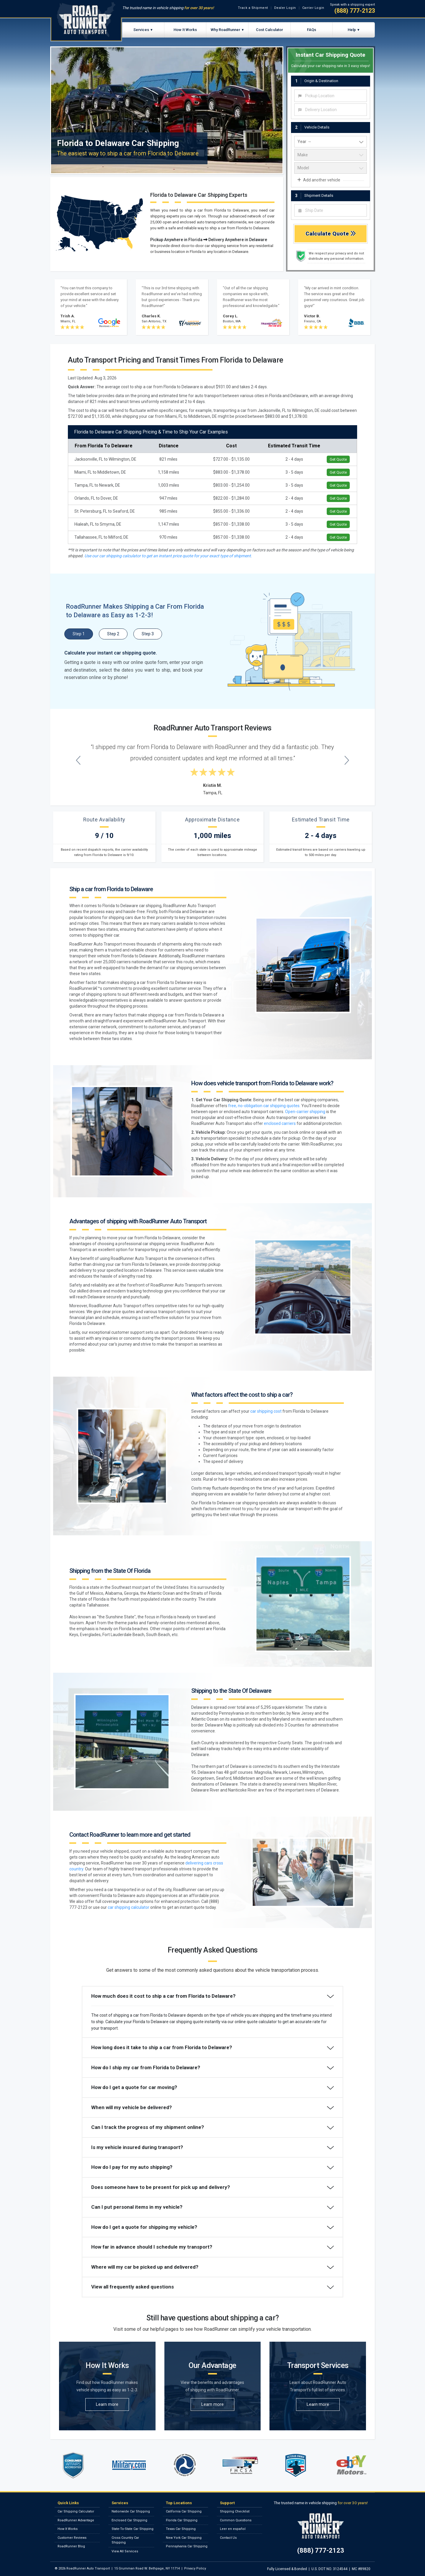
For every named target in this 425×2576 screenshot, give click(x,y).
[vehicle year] (330, 142)
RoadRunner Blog (71, 2546)
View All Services (125, 2551)
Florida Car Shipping (181, 2520)
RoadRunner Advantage (76, 2520)
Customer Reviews (72, 2538)
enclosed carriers (280, 1123)
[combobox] (330, 96)
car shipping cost (266, 1411)
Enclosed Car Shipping (129, 2520)
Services (141, 29)
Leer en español (233, 2529)
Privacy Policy (195, 2568)
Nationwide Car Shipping (131, 2511)
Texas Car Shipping (181, 2529)
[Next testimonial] (347, 760)
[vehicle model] (330, 168)
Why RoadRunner (225, 29)
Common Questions (235, 2520)
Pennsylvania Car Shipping (186, 2546)
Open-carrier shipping (305, 1111)
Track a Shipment (253, 8)
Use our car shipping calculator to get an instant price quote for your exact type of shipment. (168, 555)
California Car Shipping (184, 2511)
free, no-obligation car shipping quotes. (264, 1105)
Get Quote (338, 459)
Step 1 (79, 633)
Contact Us (228, 2538)
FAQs (311, 29)
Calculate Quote (330, 233)
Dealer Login (285, 8)
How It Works (185, 29)
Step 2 (113, 633)
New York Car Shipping (184, 2538)
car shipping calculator (128, 1907)
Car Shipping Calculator (76, 2511)
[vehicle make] (330, 155)
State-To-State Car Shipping (132, 2529)
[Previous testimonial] (78, 760)
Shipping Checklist (234, 2511)
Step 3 (148, 633)
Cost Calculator (269, 29)
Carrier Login (313, 8)
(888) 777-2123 (354, 10)
